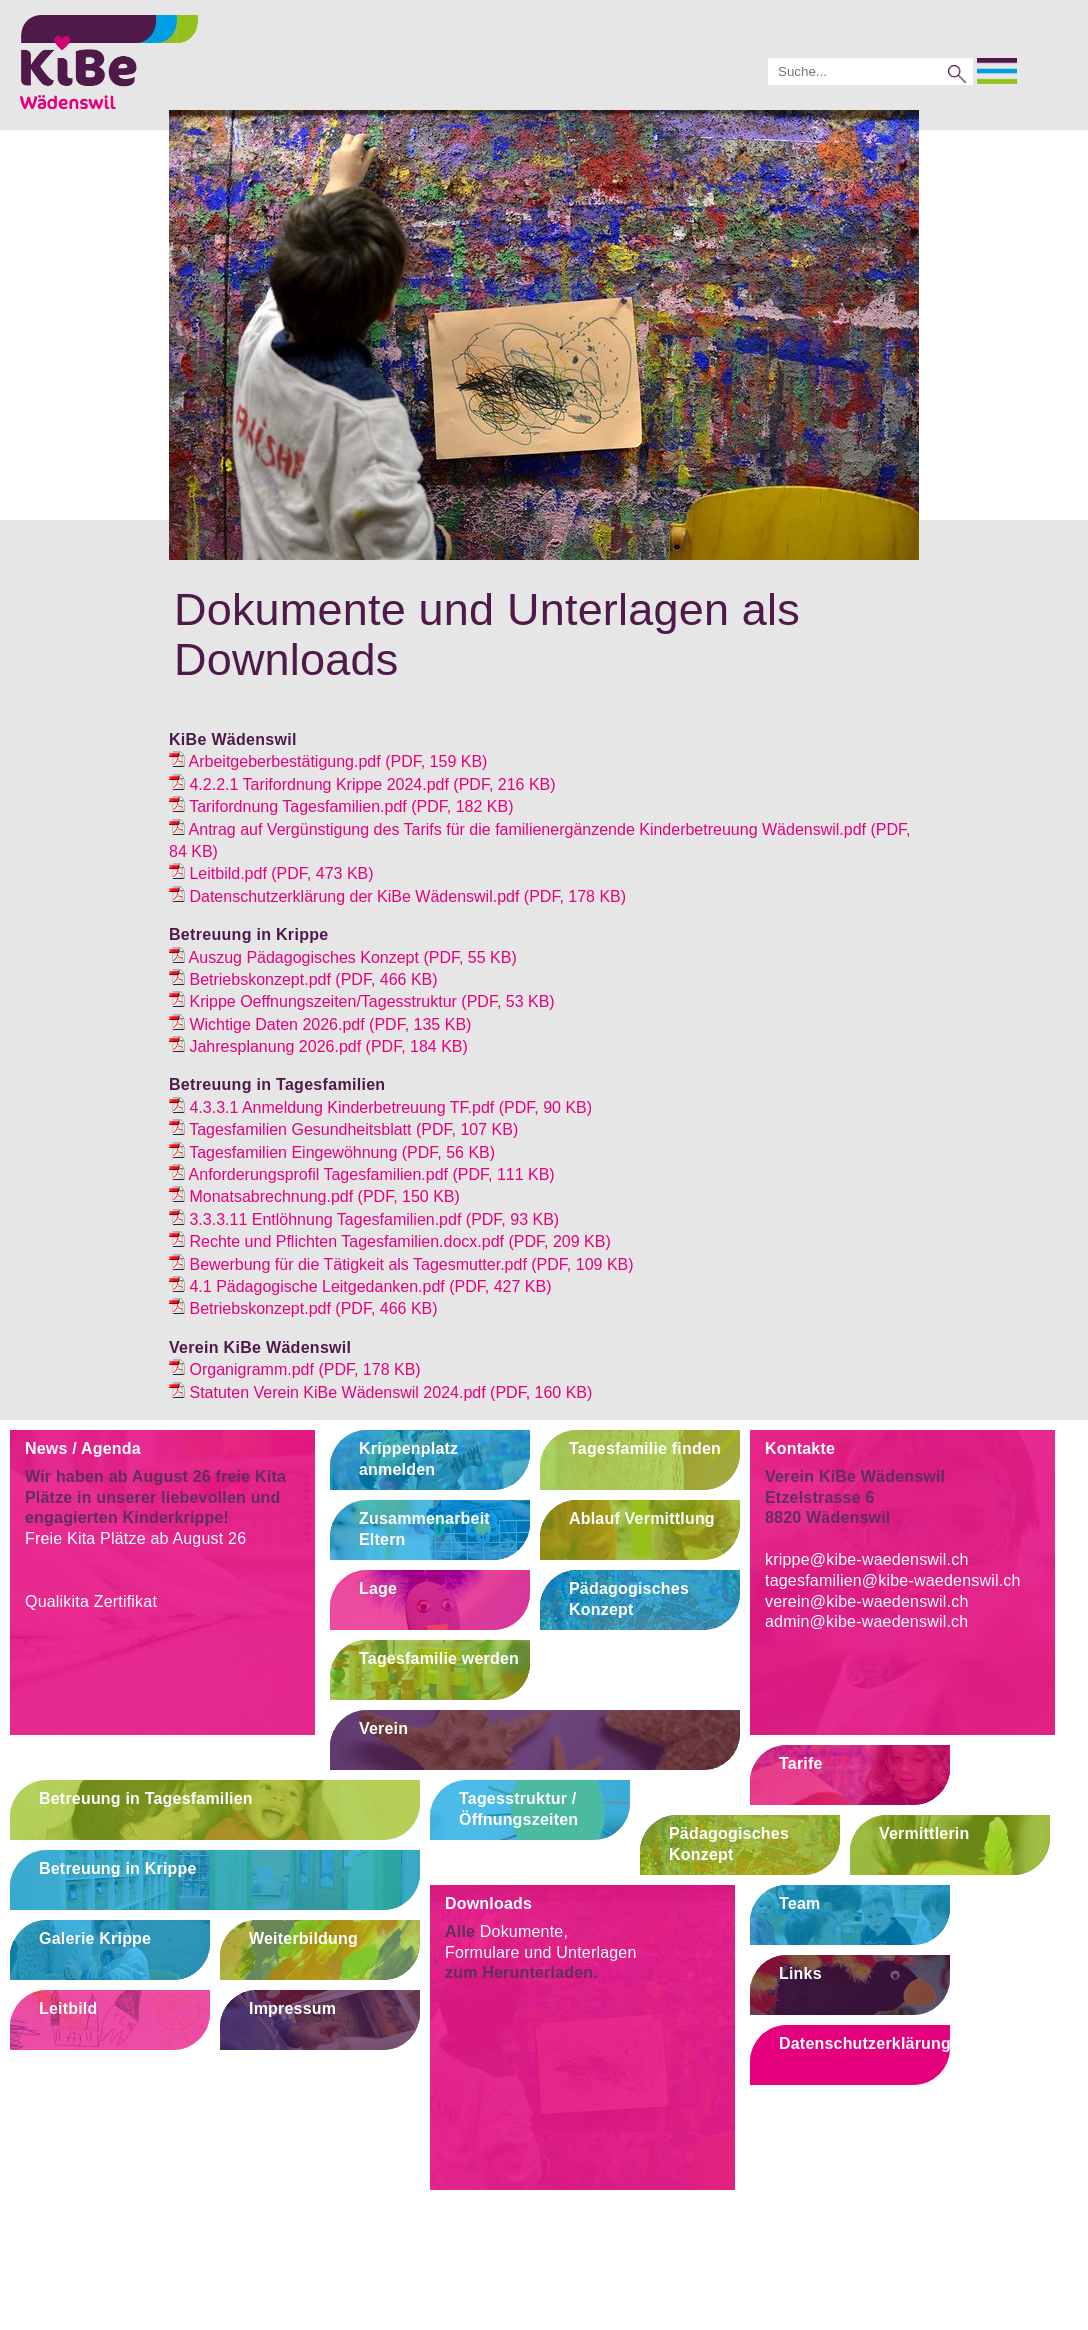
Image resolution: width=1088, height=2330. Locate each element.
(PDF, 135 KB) (320, 1024)
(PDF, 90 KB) (380, 1107)
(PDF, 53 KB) (362, 1001)
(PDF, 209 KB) (390, 1241)
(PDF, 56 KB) (332, 1152)
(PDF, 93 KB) (364, 1219)
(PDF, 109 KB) (401, 1264)
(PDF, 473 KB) (271, 873)
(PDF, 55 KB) (343, 957)
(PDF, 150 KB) (314, 1196)
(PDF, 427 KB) (360, 1286)
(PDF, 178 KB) (397, 896)
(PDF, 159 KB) (328, 761)
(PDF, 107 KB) (343, 1129)
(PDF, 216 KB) (362, 784)
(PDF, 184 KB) (318, 1046)
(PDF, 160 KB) (380, 1392)
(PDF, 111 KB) (362, 1174)
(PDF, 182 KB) (341, 806)
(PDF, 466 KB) (303, 979)
